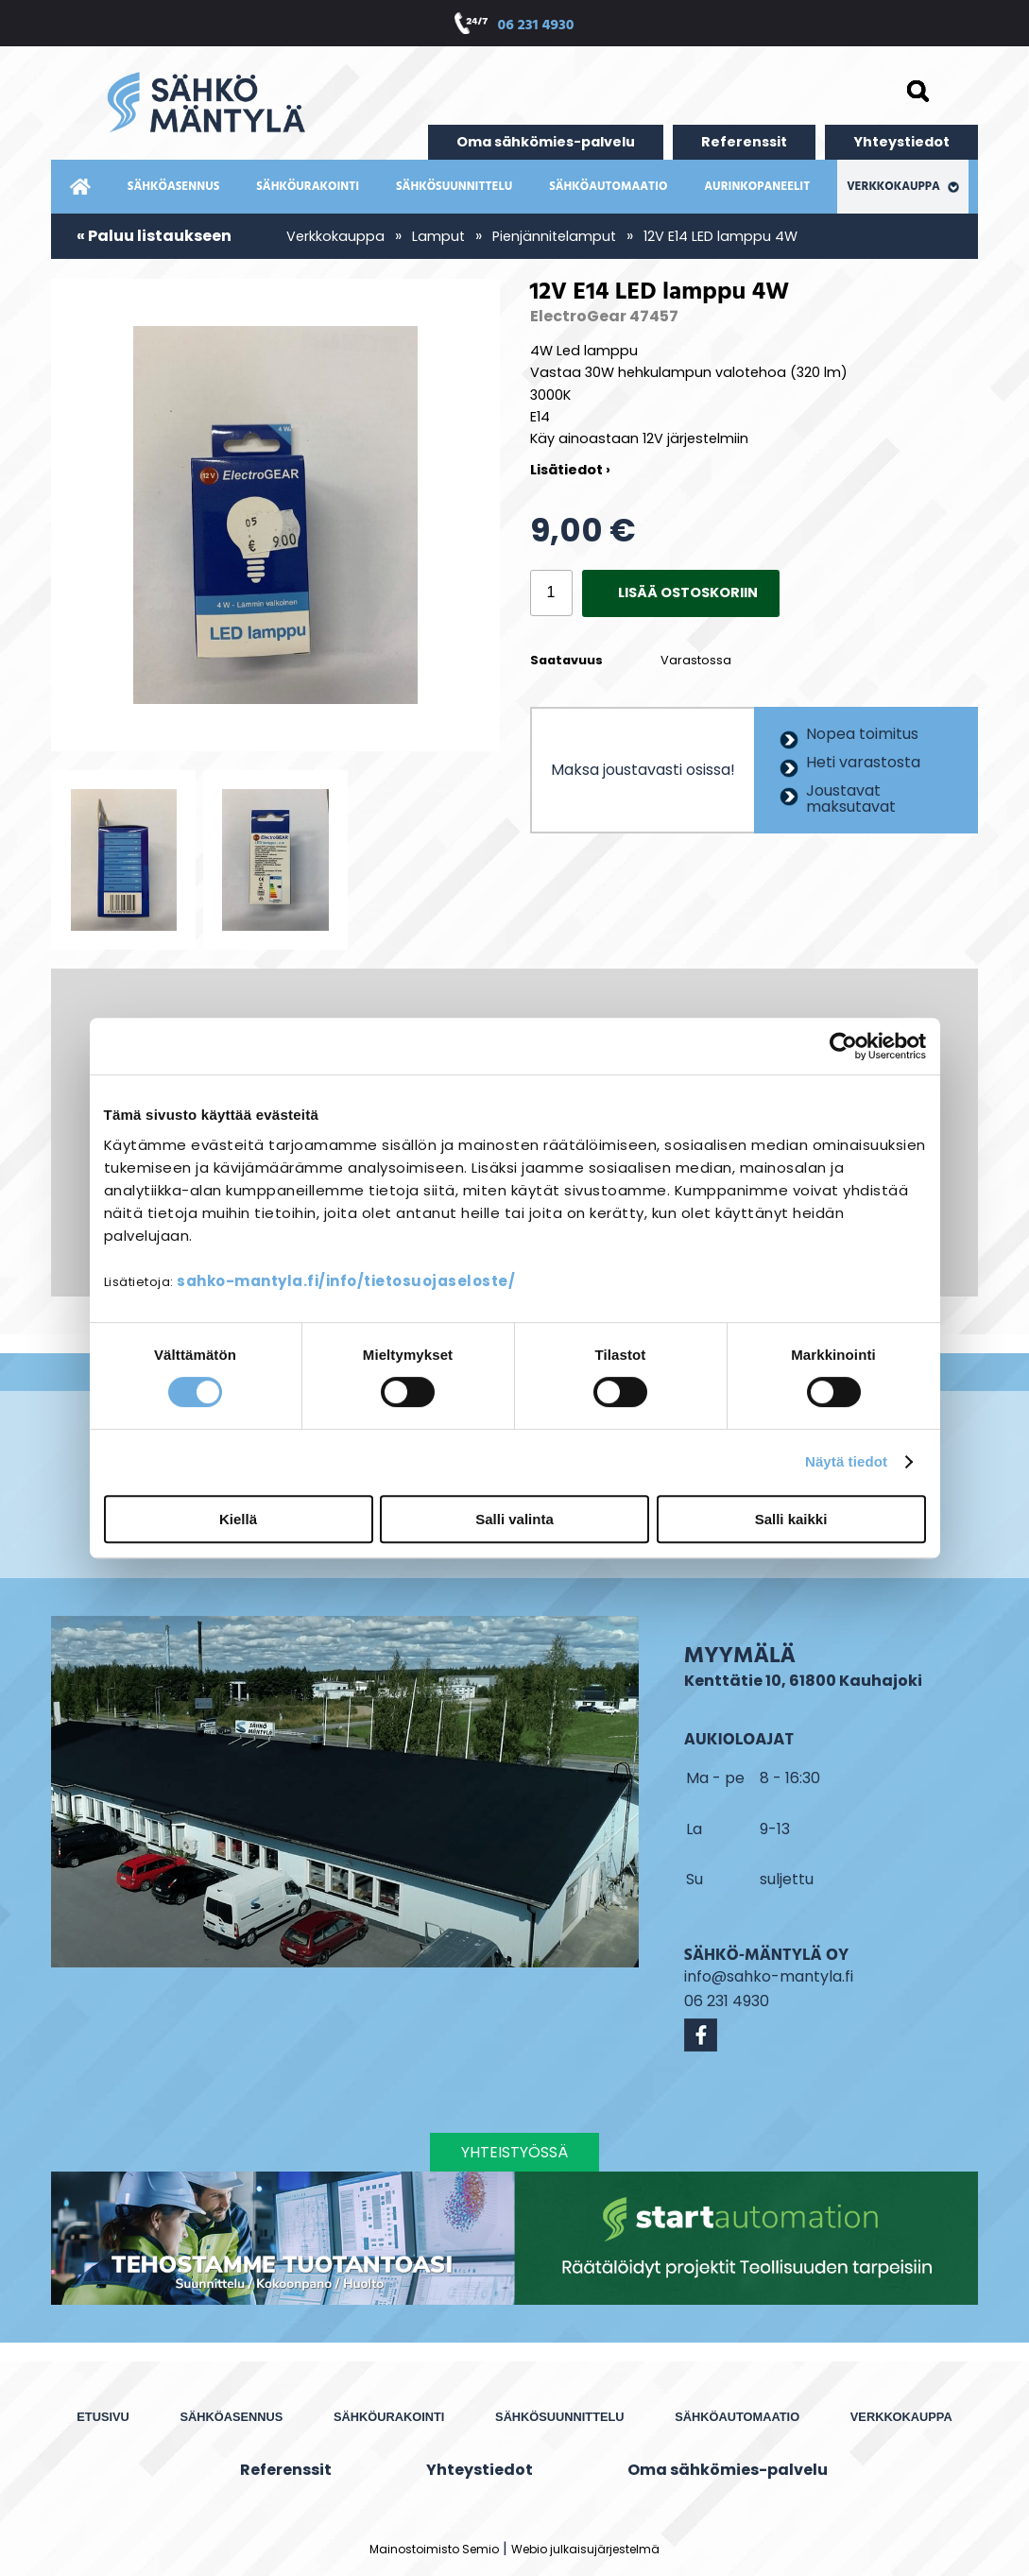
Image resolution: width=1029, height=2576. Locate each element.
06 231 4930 (535, 26)
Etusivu (103, 2417)
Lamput (438, 236)
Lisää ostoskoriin (688, 592)
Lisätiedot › (570, 469)
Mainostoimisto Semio (434, 2549)
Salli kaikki (791, 1519)
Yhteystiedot (901, 141)
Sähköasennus (173, 187)
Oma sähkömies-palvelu (545, 141)
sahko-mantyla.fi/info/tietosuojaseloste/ (346, 1281)
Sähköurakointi (307, 187)
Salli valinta (514, 1519)
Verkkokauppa (903, 187)
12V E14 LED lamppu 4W (720, 236)
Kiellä (238, 1519)
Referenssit (744, 141)
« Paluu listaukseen (154, 236)
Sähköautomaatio (608, 187)
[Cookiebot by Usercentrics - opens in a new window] (843, 1046)
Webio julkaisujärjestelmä (585, 2549)
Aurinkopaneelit (757, 187)
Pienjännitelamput (554, 236)
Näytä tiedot (846, 1461)
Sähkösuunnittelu (454, 187)
